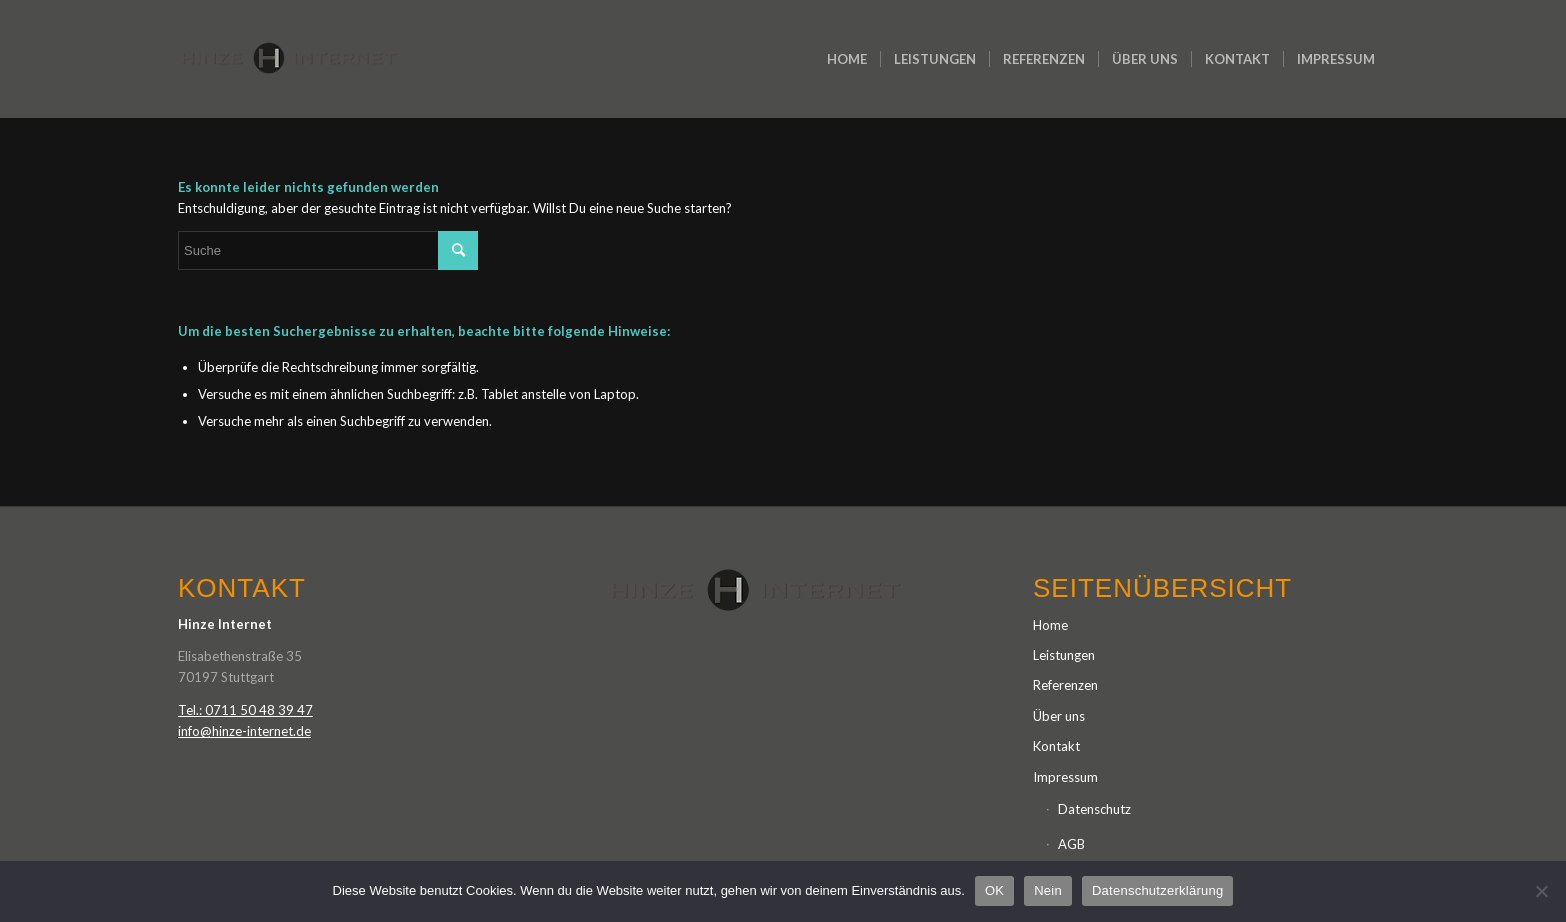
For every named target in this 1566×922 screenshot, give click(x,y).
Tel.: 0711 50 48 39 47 (245, 710)
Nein (1048, 890)
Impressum (1065, 777)
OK (994, 890)
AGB (1071, 844)
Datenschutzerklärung (1157, 890)
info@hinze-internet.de (244, 731)
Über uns (1059, 716)
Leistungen (1064, 655)
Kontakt (1056, 746)
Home (1050, 625)
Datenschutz (1094, 809)
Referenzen (1065, 685)
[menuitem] (847, 59)
